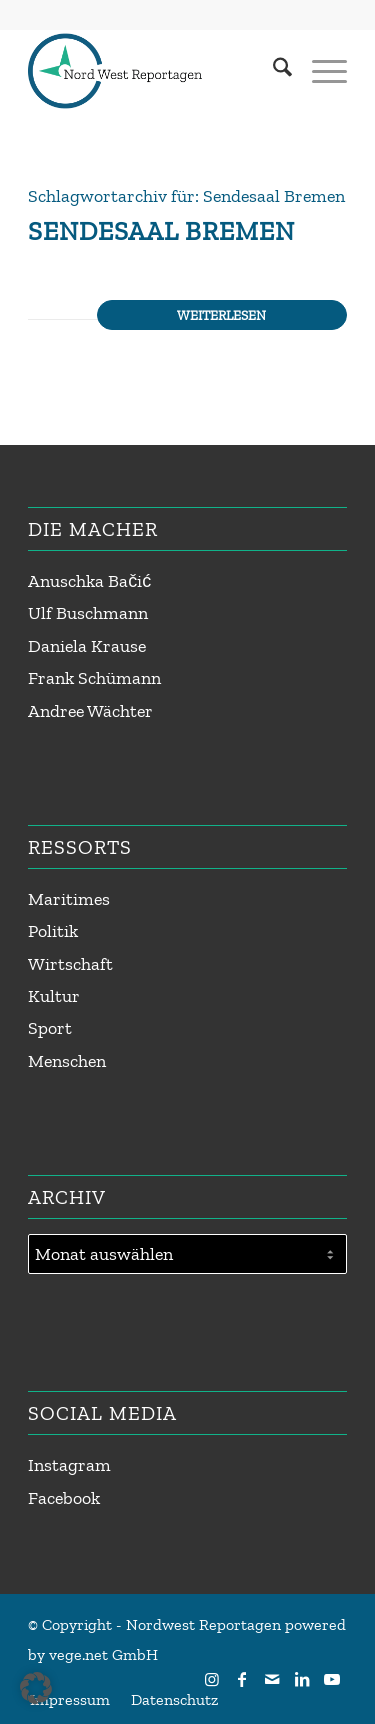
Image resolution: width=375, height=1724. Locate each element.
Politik (53, 931)
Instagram (69, 1465)
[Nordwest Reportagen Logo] (155, 71)
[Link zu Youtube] (332, 1679)
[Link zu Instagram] (212, 1679)
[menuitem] (272, 71)
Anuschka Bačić (89, 581)
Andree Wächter (90, 711)
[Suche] (272, 71)
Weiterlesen (221, 315)
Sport (50, 1028)
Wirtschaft (70, 964)
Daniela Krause (87, 646)
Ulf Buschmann (88, 613)
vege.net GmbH (103, 1654)
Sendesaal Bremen (161, 231)
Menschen (67, 1061)
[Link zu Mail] (272, 1679)
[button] (36, 1688)
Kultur (54, 996)
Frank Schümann (94, 678)
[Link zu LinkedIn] (302, 1679)
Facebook (64, 1498)
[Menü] (319, 71)
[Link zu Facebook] (242, 1679)
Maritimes (69, 899)
